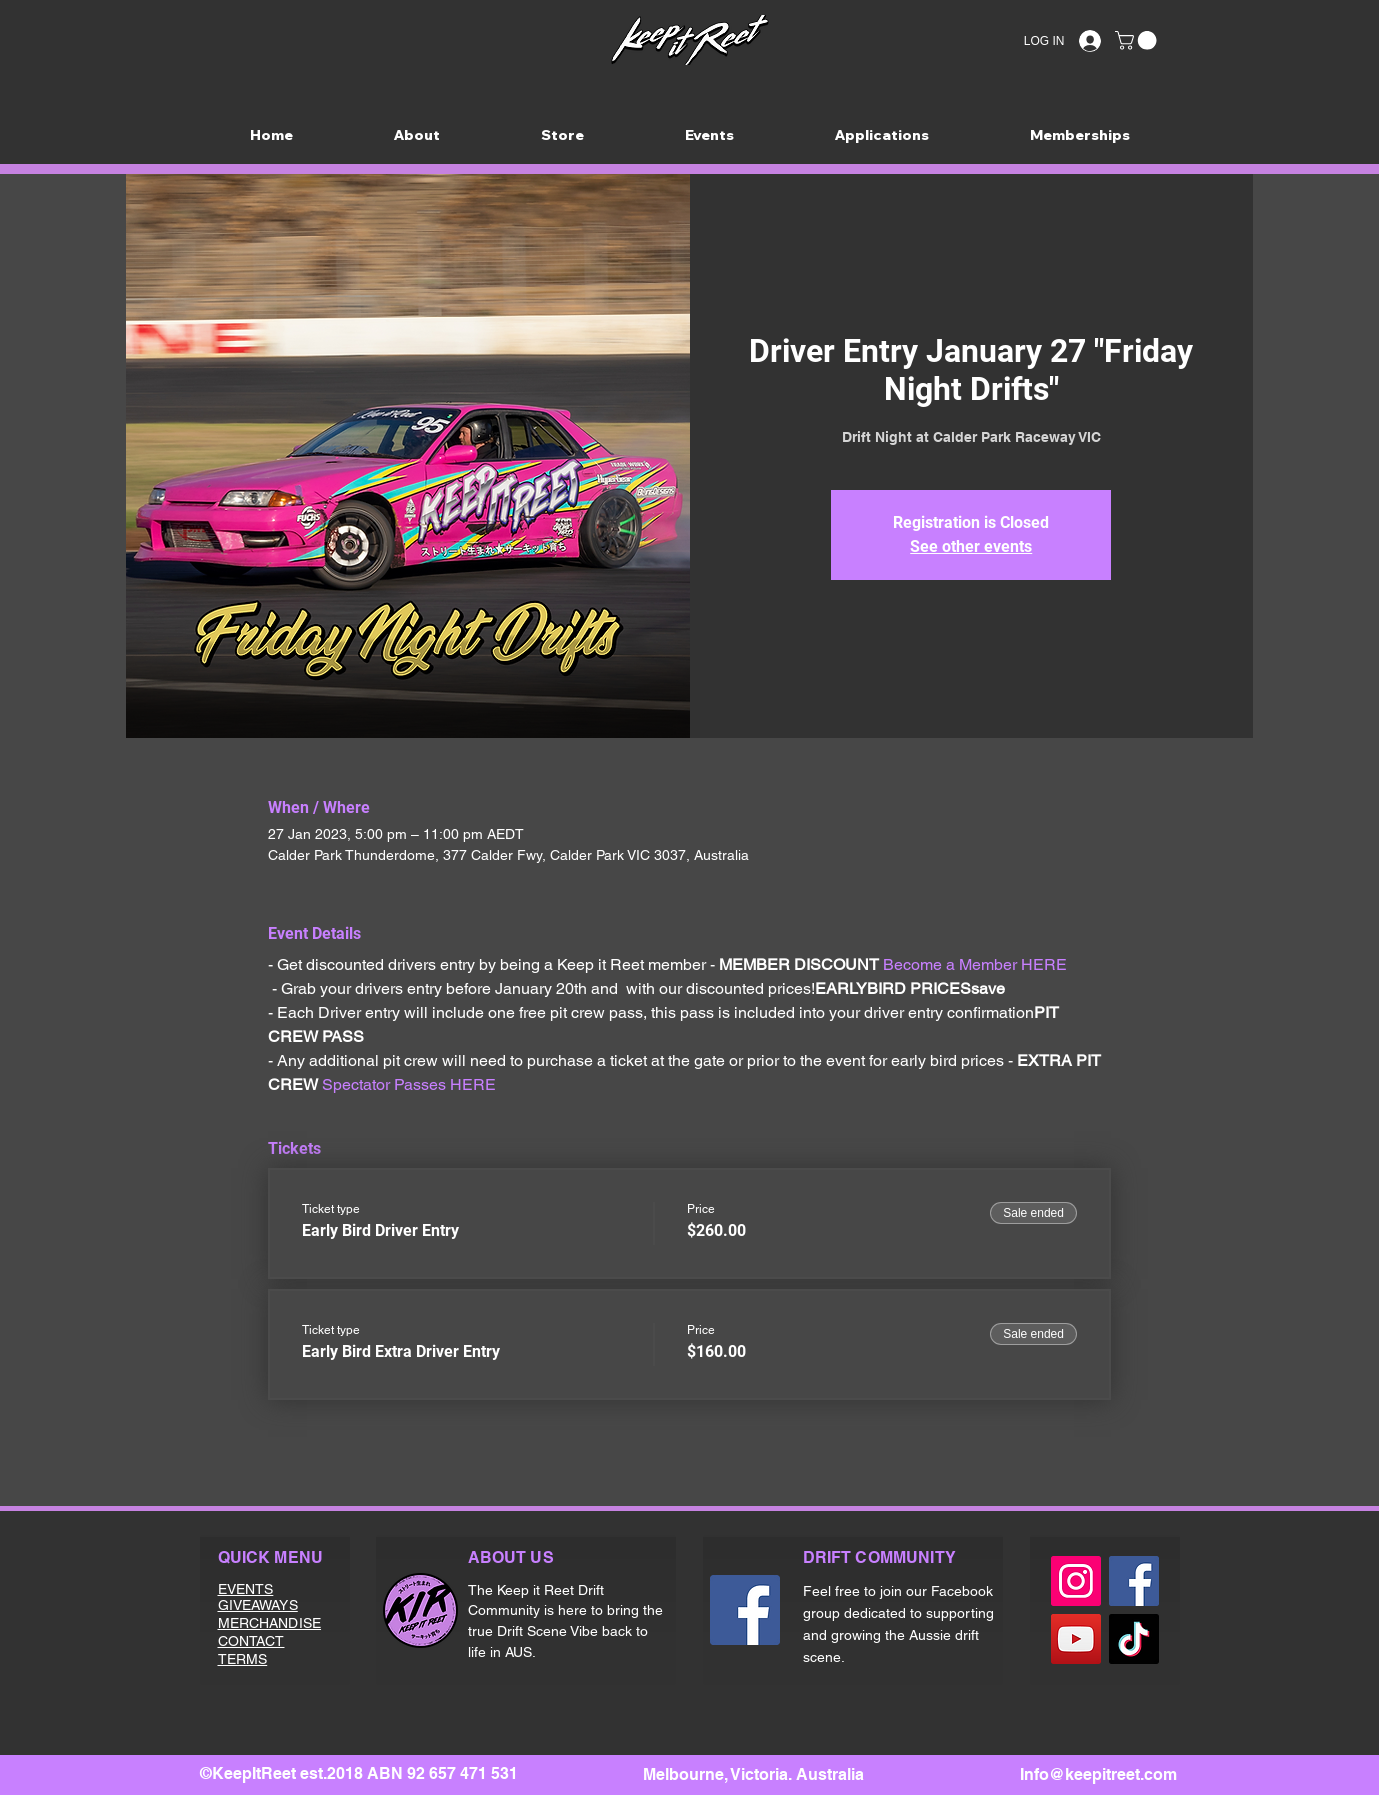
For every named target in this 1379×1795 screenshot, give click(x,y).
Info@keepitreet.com (1098, 1774)
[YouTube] (1076, 1639)
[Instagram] (1076, 1581)
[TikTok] (1134, 1639)
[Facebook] (745, 1610)
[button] (1138, 40)
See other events (971, 546)
